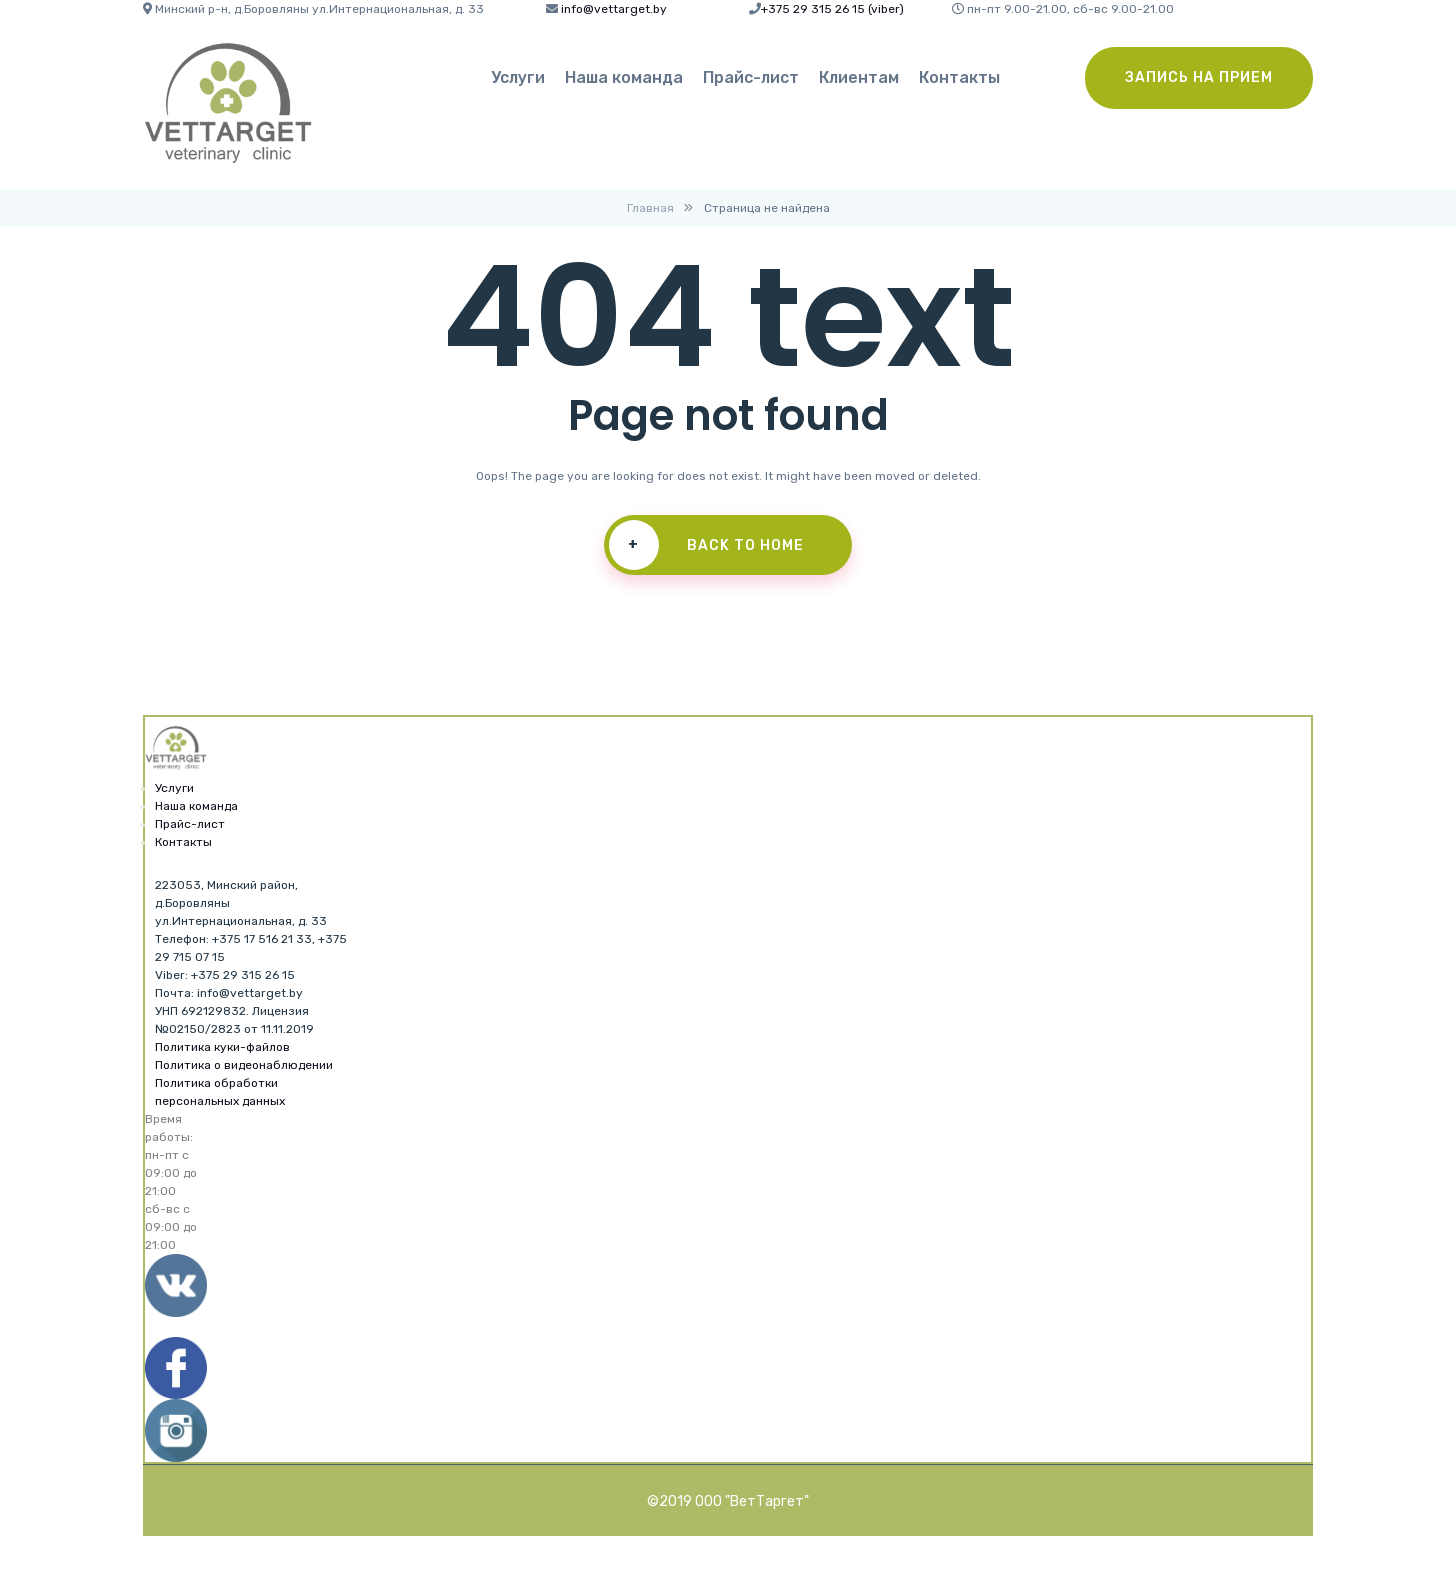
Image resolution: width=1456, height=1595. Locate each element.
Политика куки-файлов (222, 1047)
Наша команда (624, 77)
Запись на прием (1199, 77)
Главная (650, 208)
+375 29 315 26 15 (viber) (832, 9)
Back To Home (706, 545)
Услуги (518, 77)
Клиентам (859, 77)
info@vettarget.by (614, 9)
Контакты (959, 77)
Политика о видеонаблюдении (244, 1065)
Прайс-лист (751, 77)
